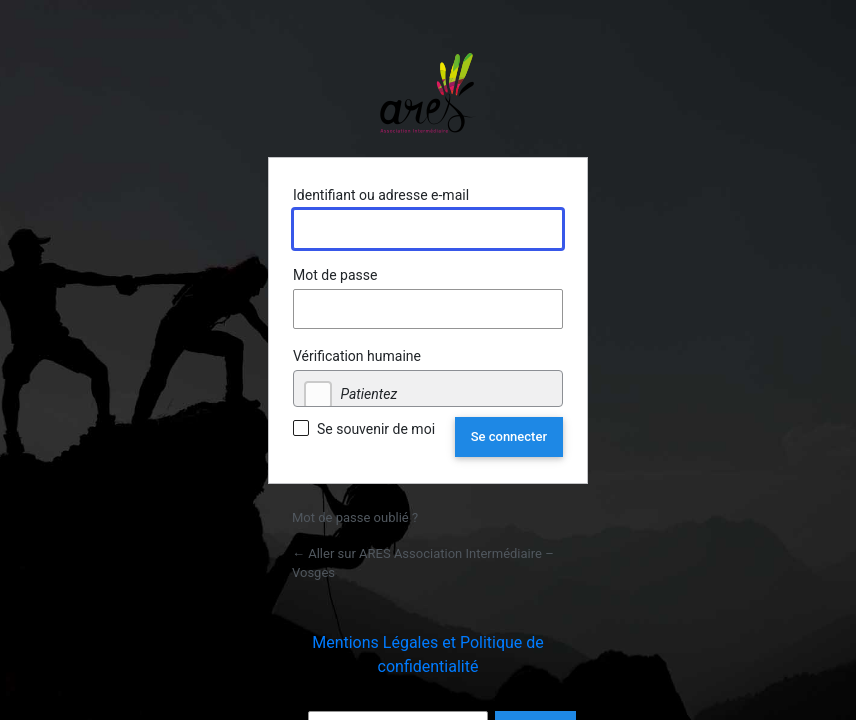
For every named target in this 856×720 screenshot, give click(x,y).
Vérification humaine (357, 356)
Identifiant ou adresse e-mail (381, 195)
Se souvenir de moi (376, 429)
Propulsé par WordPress (428, 93)
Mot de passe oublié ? (355, 517)
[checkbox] (318, 395)
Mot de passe (335, 275)
